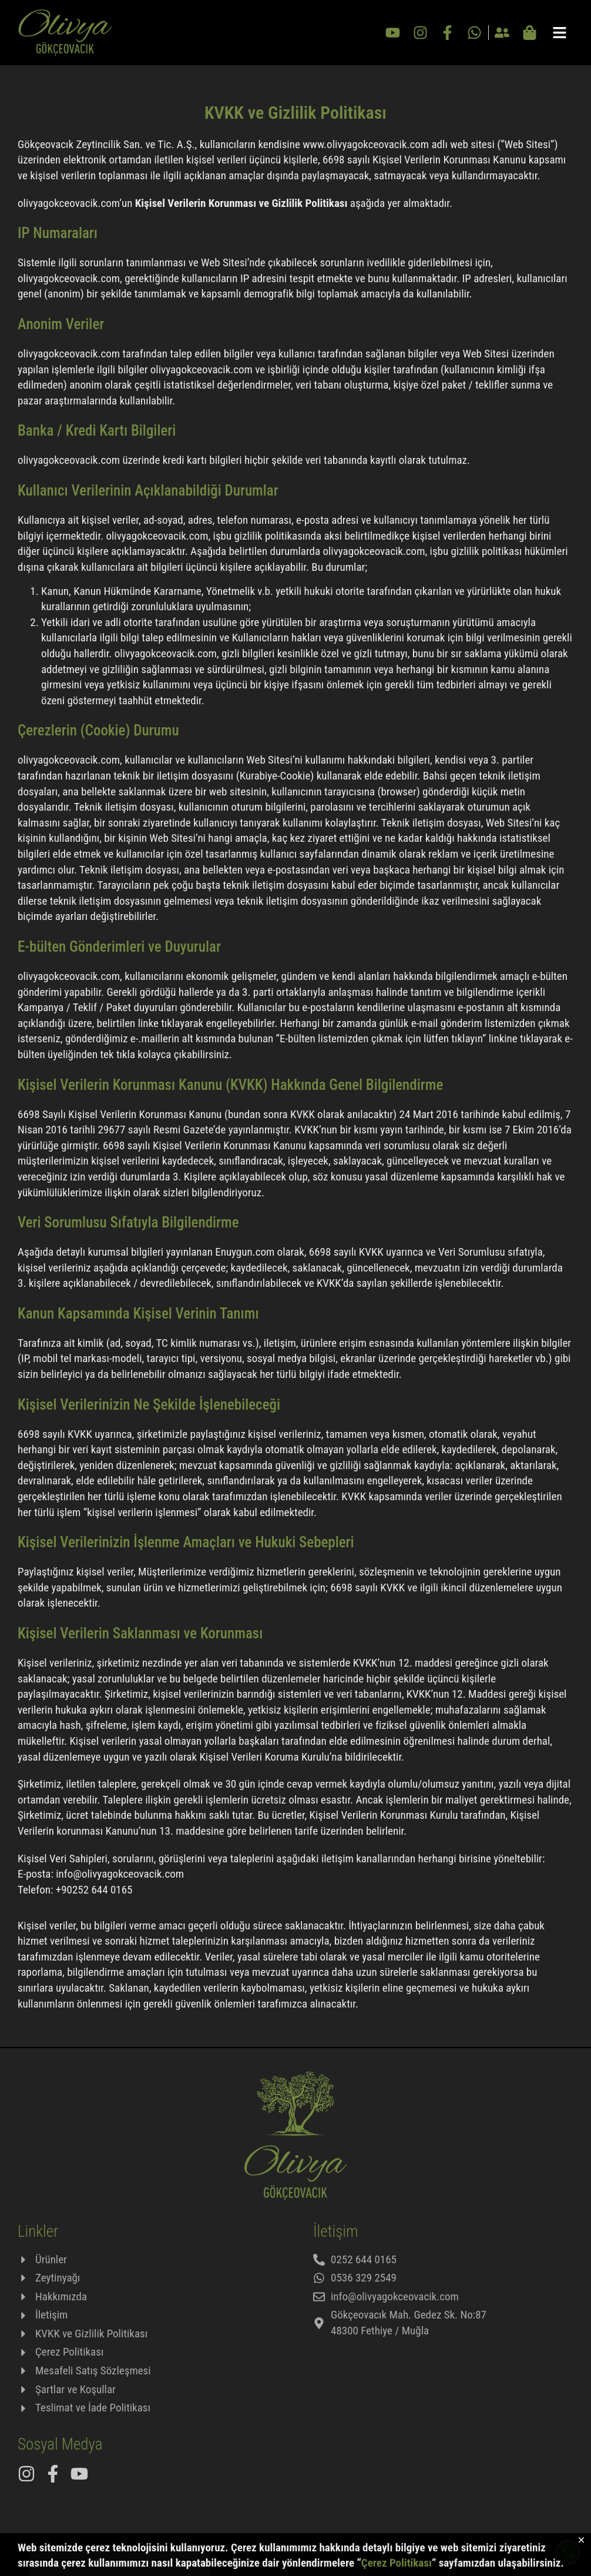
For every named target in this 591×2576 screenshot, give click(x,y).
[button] (581, 2545)
